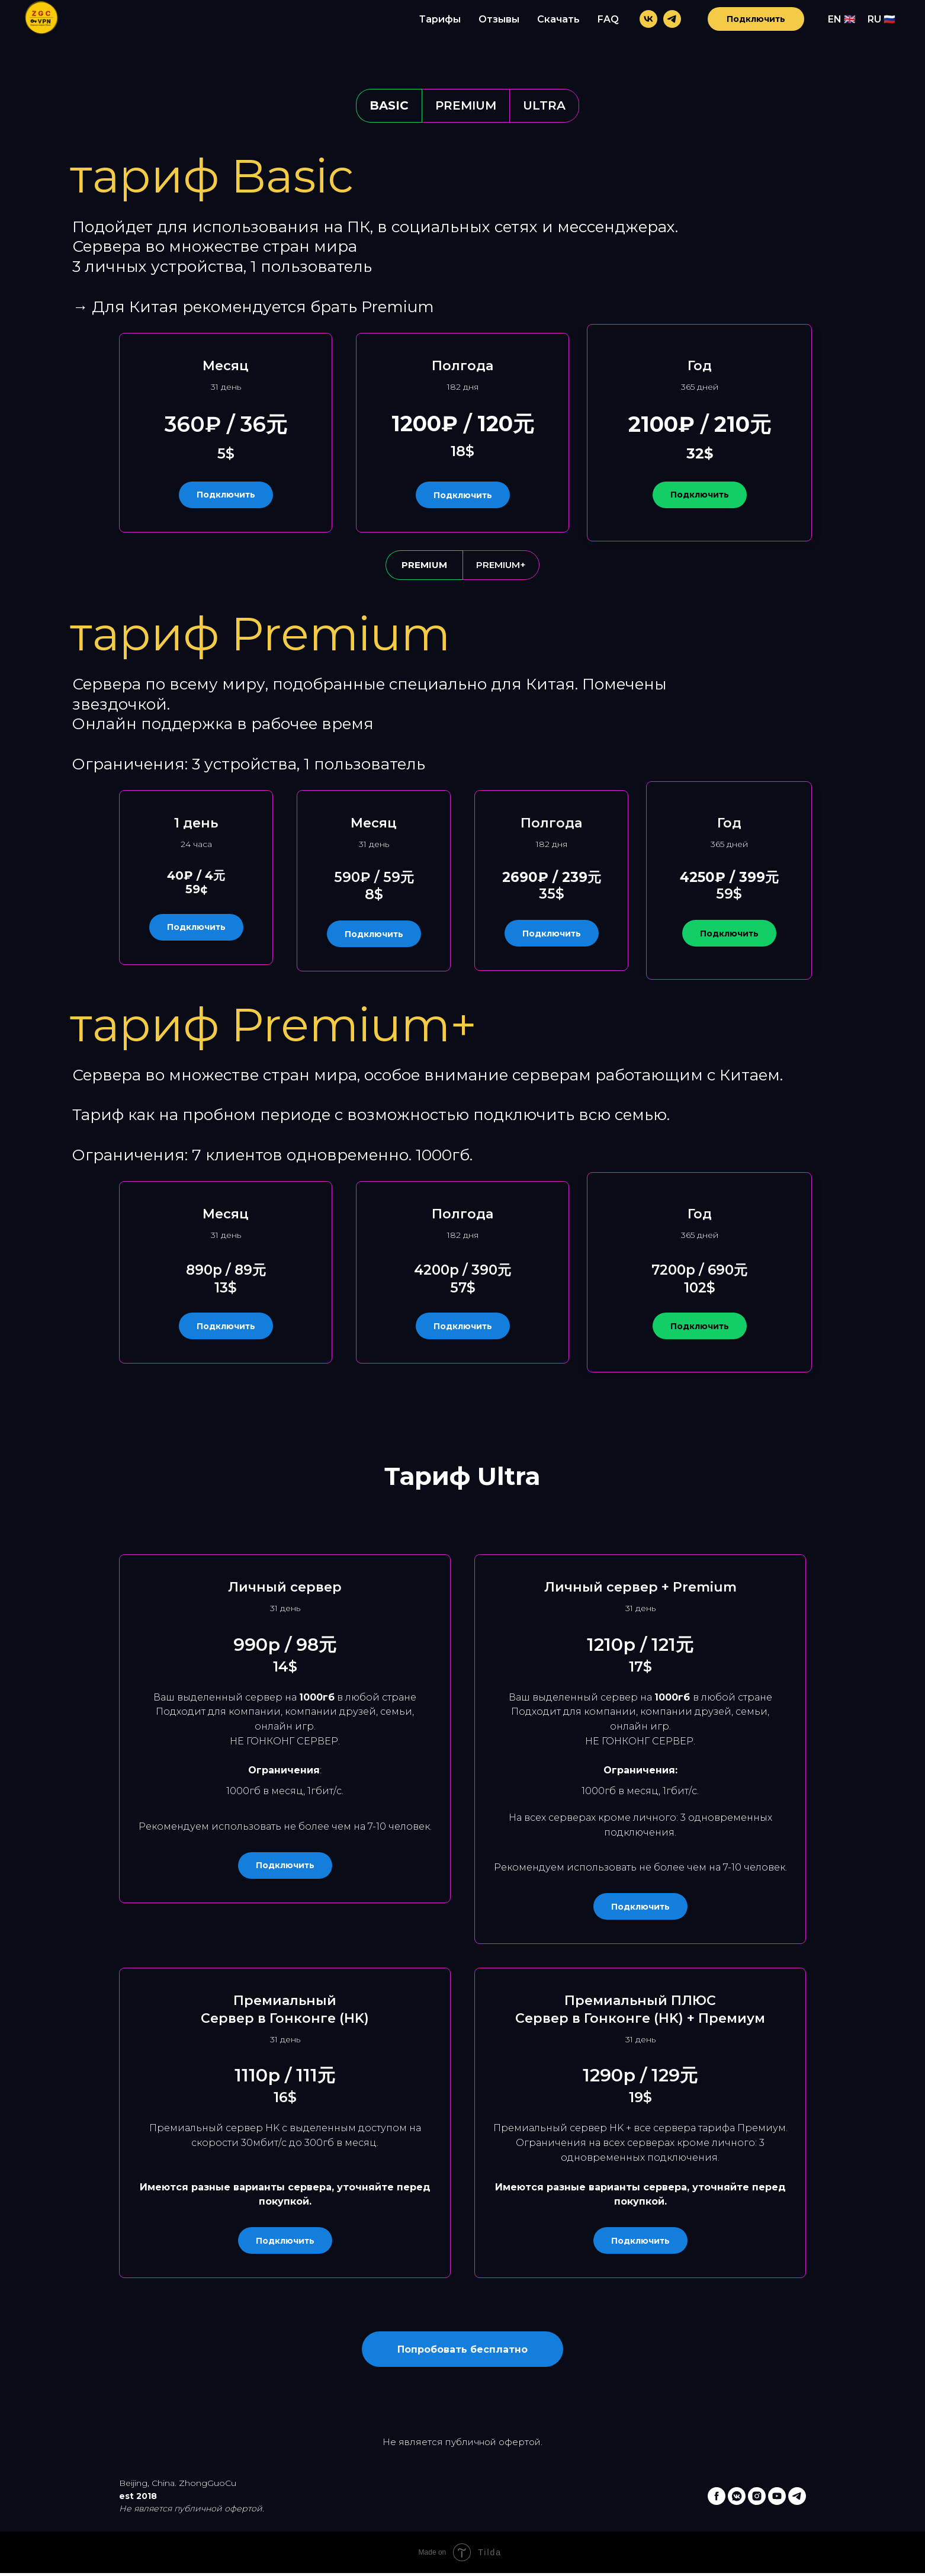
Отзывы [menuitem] (498, 19)
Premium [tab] (465, 105)
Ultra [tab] (544, 105)
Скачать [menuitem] (558, 19)
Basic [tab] (389, 105)
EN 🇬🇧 (842, 19)
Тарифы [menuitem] (440, 19)
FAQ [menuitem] (608, 19)
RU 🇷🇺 (881, 19)
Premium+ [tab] (501, 565)
